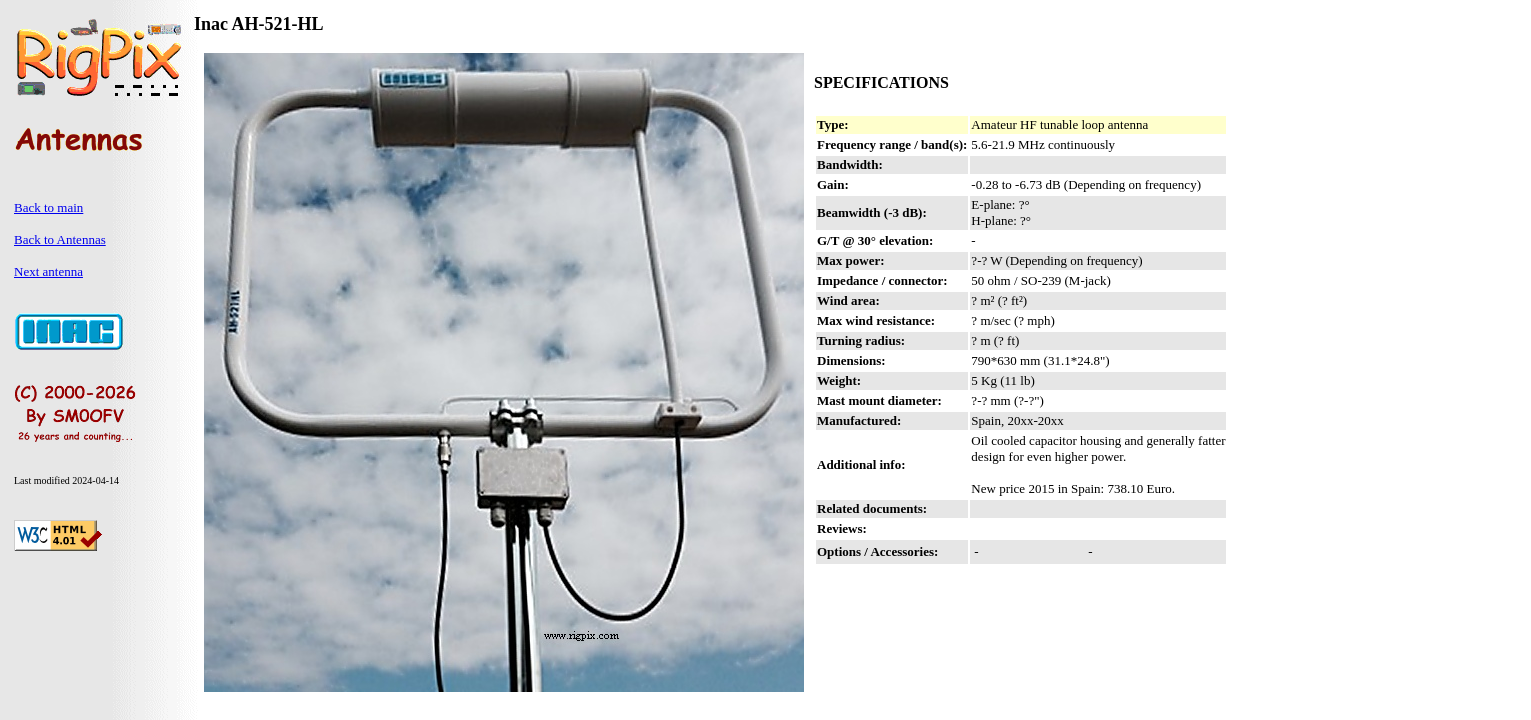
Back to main (48, 207)
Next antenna (48, 271)
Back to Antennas (60, 239)
